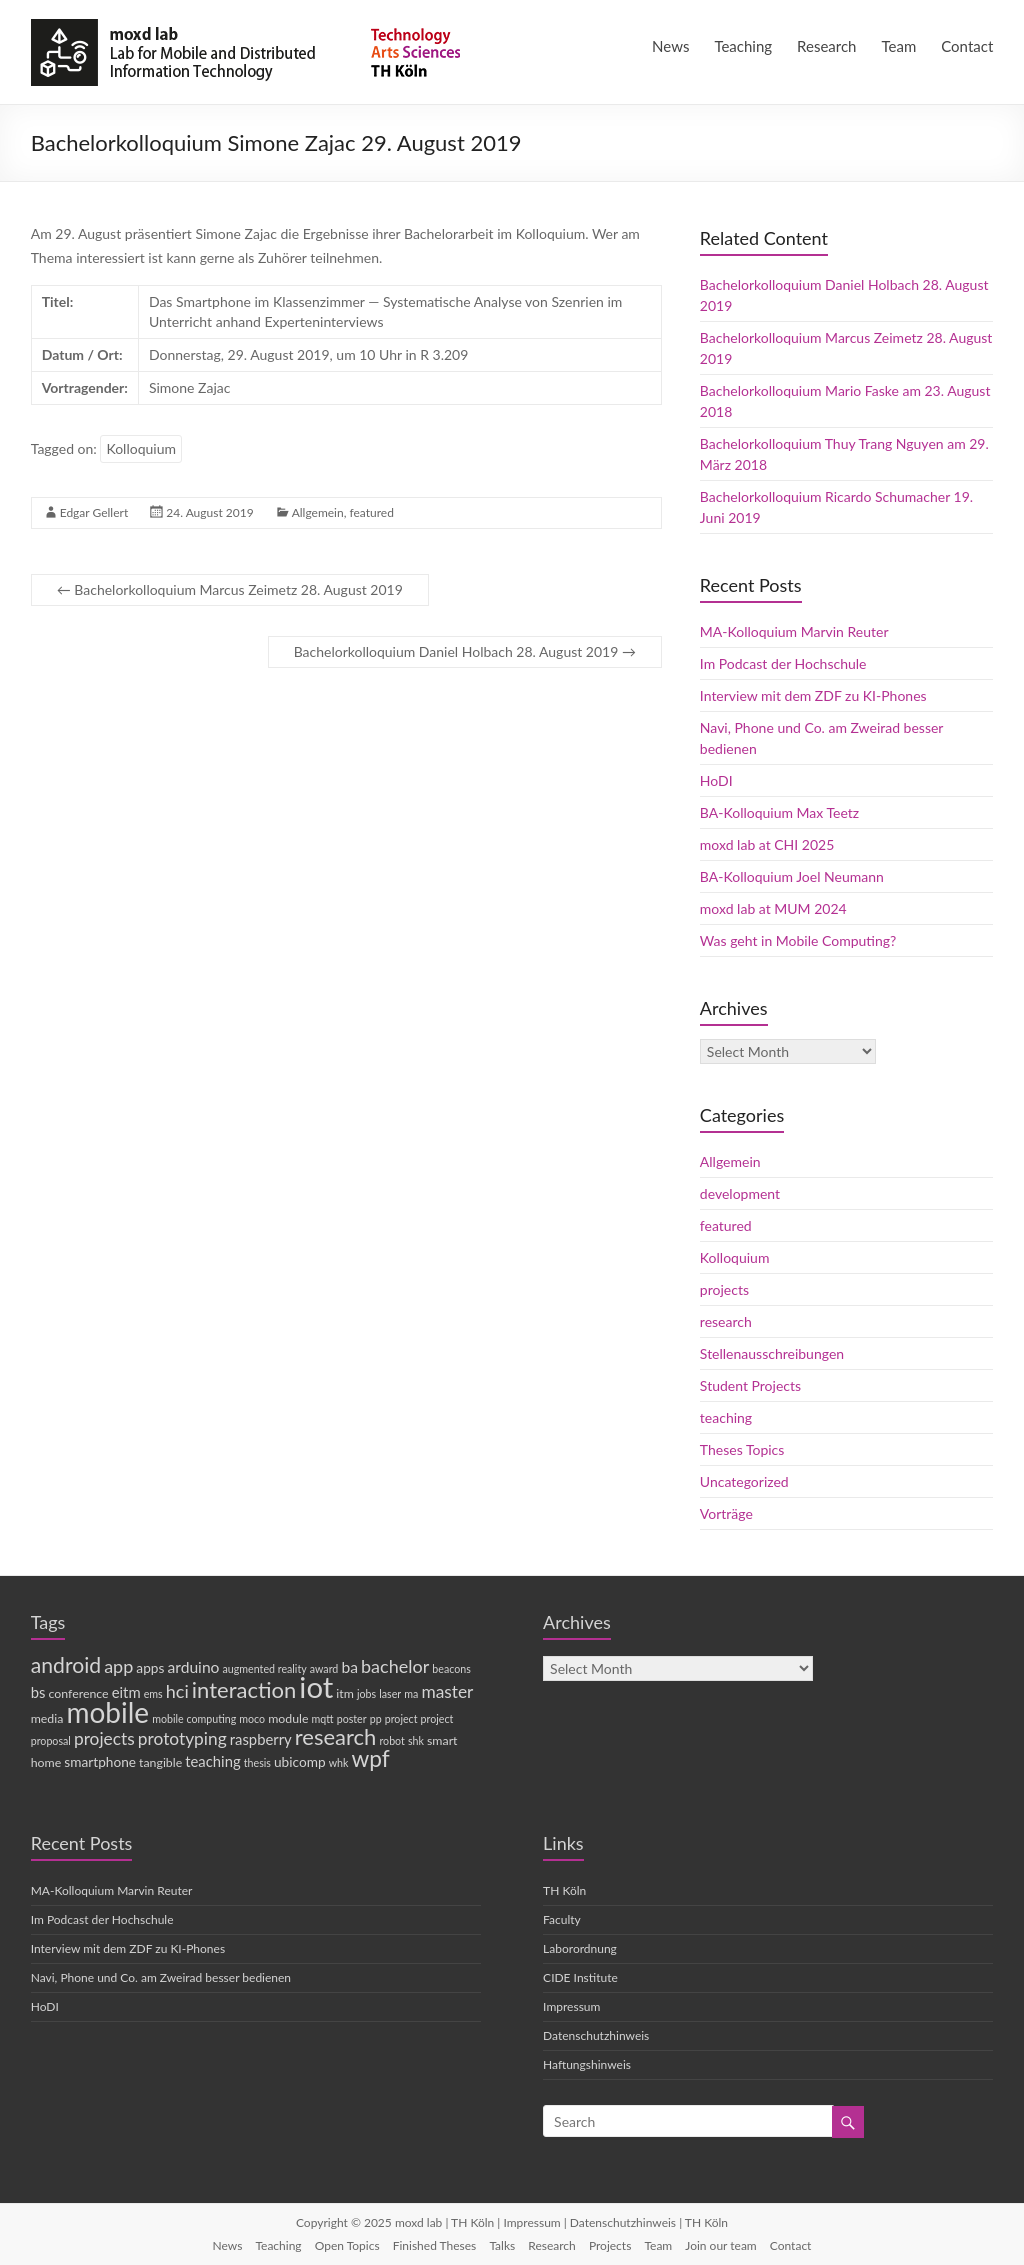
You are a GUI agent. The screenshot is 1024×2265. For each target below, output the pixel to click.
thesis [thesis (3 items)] (257, 1762)
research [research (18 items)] (336, 1736)
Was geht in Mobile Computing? (798, 940)
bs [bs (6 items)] (38, 1692)
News (670, 46)
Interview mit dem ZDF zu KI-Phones (813, 695)
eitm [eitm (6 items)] (126, 1692)
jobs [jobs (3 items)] (366, 1693)
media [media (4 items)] (47, 1718)
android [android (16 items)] (66, 1665)
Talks (502, 2245)
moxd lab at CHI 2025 (767, 844)
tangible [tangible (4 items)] (160, 1762)
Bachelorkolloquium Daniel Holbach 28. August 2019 (465, 651)
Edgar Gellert (94, 512)
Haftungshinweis (587, 2064)
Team (899, 46)
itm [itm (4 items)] (345, 1693)
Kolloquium (141, 448)
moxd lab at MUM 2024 (773, 908)
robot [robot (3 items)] (391, 1740)
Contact (967, 46)
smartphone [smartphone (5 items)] (100, 1762)
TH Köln (564, 1890)
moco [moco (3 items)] (252, 1718)
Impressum (571, 2006)
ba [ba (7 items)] (349, 1667)
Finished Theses (435, 2245)
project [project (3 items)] (401, 1718)
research (726, 1321)
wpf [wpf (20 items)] (370, 1758)
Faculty (562, 1919)
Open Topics (347, 2245)
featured (371, 512)
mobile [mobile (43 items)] (107, 1712)
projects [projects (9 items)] (104, 1738)
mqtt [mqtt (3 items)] (323, 1718)
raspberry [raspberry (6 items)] (261, 1739)
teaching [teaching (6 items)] (212, 1761)
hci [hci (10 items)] (177, 1691)
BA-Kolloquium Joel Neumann (792, 876)
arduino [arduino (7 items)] (193, 1667)
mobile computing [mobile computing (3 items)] (194, 1718)
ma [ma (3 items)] (411, 1693)
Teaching (743, 46)
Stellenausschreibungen (772, 1353)
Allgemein (318, 512)
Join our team (720, 2245)
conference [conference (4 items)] (79, 1693)
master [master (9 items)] (447, 1691)
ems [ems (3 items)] (153, 1693)
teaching (726, 1417)
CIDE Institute (580, 1977)
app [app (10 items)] (118, 1666)
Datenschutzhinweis (596, 2035)
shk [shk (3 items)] (416, 1740)
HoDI (716, 780)
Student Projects (750, 1385)
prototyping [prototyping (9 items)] (182, 1738)
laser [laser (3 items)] (390, 1693)
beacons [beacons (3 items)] (451, 1668)
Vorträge (726, 1513)
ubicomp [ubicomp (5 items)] (300, 1762)
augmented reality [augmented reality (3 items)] (265, 1668)
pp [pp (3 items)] (376, 1718)
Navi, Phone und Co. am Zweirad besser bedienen (161, 1977)
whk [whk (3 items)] (339, 1762)
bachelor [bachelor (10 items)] (395, 1666)
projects (724, 1289)
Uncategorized (744, 1481)
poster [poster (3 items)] (352, 1718)
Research (826, 46)
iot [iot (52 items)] (316, 1686)
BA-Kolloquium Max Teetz (779, 812)
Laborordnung (580, 1948)
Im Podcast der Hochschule (783, 663)
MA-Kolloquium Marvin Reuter (794, 631)
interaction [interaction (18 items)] (244, 1689)
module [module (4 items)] (288, 1718)
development (740, 1193)
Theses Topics (742, 1449)
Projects (610, 2245)
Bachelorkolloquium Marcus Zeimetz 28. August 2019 (230, 589)
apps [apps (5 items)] (150, 1668)
